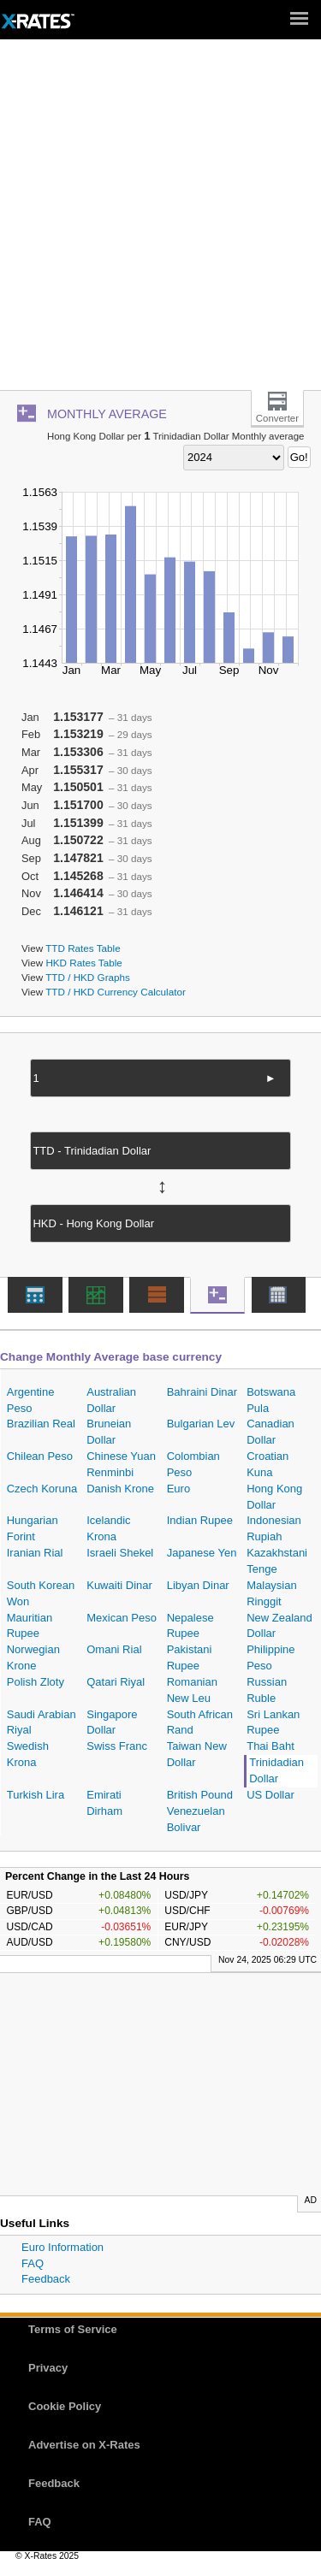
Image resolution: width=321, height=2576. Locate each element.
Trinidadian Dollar (276, 1770)
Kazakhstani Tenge (277, 1560)
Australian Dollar (111, 1400)
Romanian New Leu (192, 1690)
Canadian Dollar (270, 1431)
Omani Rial (113, 1649)
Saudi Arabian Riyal (41, 1722)
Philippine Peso (270, 1657)
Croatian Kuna (267, 1464)
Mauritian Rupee (29, 1625)
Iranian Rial (35, 1552)
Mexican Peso (121, 1617)
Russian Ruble (267, 1690)
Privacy (48, 2367)
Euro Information (62, 2247)
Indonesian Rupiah (274, 1528)
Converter (277, 418)
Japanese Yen (202, 1552)
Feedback (45, 2278)
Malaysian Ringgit (272, 1593)
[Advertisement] (160, 221)
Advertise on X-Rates (84, 2444)
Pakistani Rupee (189, 1657)
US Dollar (270, 1794)
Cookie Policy (64, 2406)
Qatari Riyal (115, 1681)
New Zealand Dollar (279, 1625)
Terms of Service (72, 2329)
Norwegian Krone (33, 1657)
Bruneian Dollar (108, 1431)
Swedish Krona (28, 1754)
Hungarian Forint (32, 1528)
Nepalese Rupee (190, 1625)
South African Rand (200, 1722)
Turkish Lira (35, 1794)
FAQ (32, 2263)
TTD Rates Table (82, 948)
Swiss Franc (116, 1746)
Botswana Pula (271, 1400)
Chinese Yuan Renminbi (121, 1464)
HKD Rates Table (83, 962)
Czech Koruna (42, 1488)
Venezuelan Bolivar (196, 1819)
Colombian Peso (193, 1464)
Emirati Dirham (104, 1802)
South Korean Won (41, 1593)
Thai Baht (270, 1746)
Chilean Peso (40, 1456)
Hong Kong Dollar (274, 1496)
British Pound (200, 1794)
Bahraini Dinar (202, 1391)
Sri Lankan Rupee (273, 1722)
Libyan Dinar (198, 1585)
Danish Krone (120, 1488)
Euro (178, 1488)
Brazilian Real (41, 1423)
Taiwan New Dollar (197, 1754)
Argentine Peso (31, 1400)
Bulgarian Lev (201, 1423)
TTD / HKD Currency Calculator (115, 991)
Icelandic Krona (108, 1528)
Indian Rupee (200, 1520)
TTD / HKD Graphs (87, 977)
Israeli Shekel (119, 1552)
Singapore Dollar (111, 1722)
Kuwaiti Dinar (119, 1585)
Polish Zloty (35, 1681)
